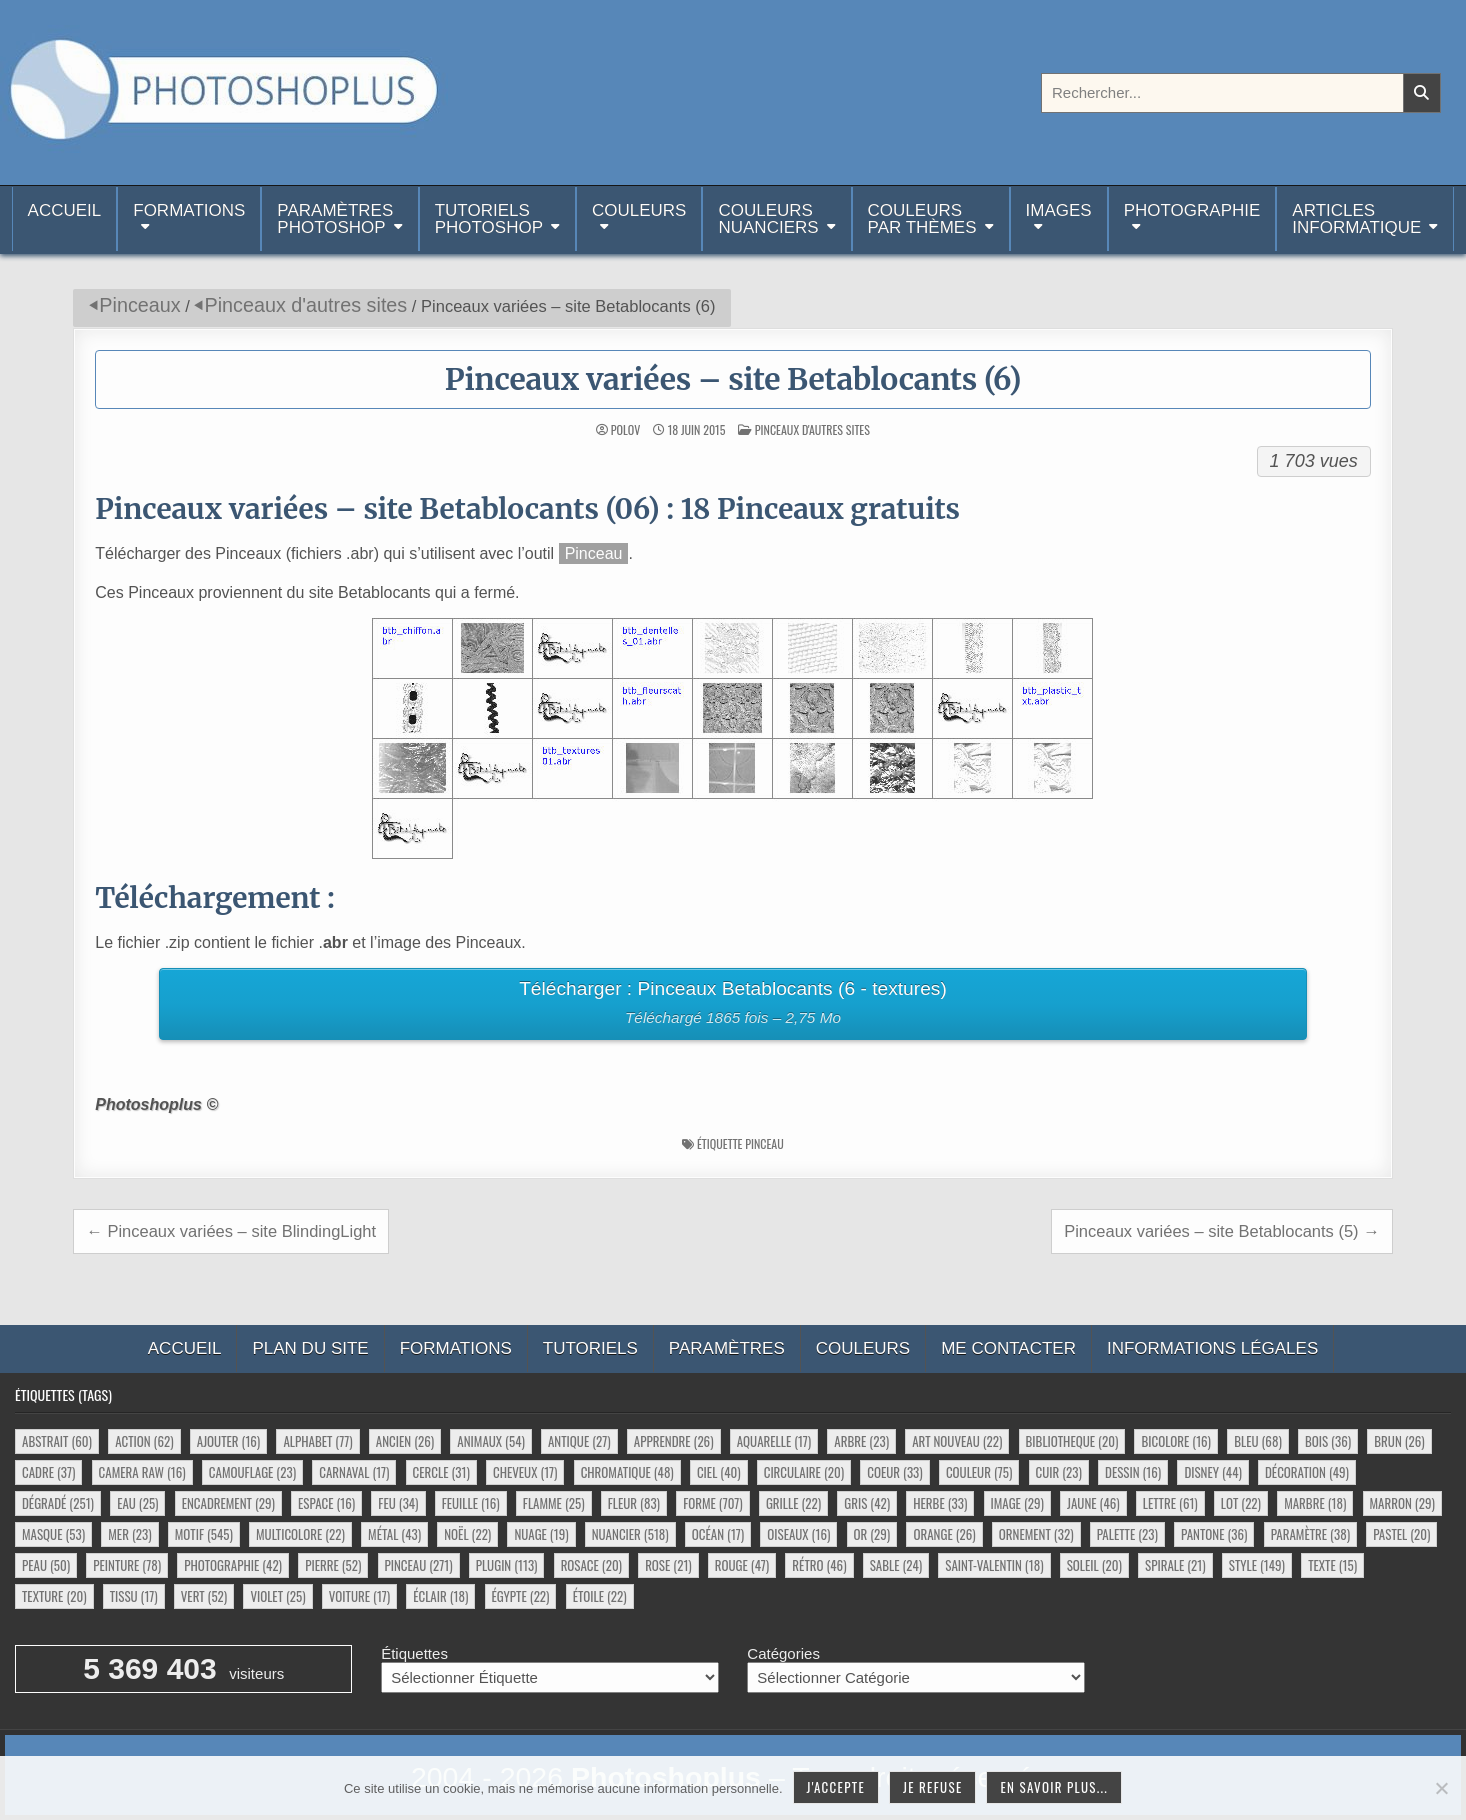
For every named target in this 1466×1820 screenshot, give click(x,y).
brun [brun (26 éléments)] (1399, 1441)
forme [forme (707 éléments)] (713, 1503)
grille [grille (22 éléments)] (793, 1503)
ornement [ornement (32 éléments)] (1036, 1534)
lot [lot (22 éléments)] (1241, 1503)
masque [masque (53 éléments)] (53, 1534)
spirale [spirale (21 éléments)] (1175, 1565)
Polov (625, 430)
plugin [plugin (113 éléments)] (507, 1565)
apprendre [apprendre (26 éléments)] (674, 1441)
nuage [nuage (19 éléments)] (541, 1534)
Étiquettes (414, 1653)
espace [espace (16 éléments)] (326, 1503)
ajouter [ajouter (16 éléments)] (228, 1441)
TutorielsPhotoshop (489, 219)
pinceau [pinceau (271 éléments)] (419, 1565)
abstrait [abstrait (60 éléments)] (57, 1441)
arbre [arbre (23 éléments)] (861, 1441)
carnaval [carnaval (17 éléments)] (354, 1472)
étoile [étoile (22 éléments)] (600, 1596)
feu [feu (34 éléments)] (398, 1503)
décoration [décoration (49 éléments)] (1307, 1472)
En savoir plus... (1054, 1787)
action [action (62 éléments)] (144, 1441)
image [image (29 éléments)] (1017, 1503)
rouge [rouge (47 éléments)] (742, 1565)
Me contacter (1008, 1348)
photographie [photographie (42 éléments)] (233, 1565)
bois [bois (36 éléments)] (1328, 1441)
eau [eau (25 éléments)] (137, 1503)
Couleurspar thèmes (922, 219)
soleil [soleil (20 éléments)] (1094, 1565)
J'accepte (836, 1787)
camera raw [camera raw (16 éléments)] (142, 1472)
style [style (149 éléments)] (1257, 1565)
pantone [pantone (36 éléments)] (1214, 1534)
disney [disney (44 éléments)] (1212, 1472)
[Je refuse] (1441, 1788)
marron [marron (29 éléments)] (1402, 1503)
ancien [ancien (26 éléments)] (405, 1441)
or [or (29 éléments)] (872, 1534)
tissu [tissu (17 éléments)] (134, 1596)
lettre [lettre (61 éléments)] (1170, 1503)
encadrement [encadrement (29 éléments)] (228, 1503)
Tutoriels (590, 1348)
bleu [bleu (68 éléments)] (1258, 1441)
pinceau (764, 1143)
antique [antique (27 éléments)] (579, 1441)
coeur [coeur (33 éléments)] (894, 1472)
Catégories (783, 1653)
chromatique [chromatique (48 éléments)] (627, 1472)
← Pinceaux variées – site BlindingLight (231, 1231)
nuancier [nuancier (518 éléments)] (630, 1534)
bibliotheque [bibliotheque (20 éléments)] (1072, 1441)
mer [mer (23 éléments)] (129, 1534)
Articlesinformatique (1356, 219)
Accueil (65, 219)
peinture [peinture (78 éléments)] (127, 1565)
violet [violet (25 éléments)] (277, 1596)
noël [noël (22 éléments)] (467, 1534)
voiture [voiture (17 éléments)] (359, 1596)
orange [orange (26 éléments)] (944, 1534)
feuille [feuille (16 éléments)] (471, 1503)
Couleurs (639, 210)
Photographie (1192, 210)
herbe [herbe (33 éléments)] (940, 1503)
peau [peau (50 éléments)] (46, 1565)
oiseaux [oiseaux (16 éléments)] (798, 1534)
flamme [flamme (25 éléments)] (554, 1503)
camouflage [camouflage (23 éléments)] (252, 1472)
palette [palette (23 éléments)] (1127, 1534)
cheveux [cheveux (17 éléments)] (525, 1472)
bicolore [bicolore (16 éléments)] (1176, 1441)
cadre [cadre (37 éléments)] (48, 1472)
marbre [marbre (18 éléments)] (1315, 1503)
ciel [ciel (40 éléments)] (719, 1472)
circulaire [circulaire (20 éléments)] (804, 1472)
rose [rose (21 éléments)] (668, 1565)
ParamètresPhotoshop (335, 219)
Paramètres (727, 1348)
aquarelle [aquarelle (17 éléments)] (774, 1441)
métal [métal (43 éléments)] (394, 1534)
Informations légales (1212, 1348)
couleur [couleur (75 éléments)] (979, 1472)
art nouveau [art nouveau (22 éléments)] (957, 1441)
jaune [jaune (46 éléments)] (1093, 1503)
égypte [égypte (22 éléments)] (521, 1596)
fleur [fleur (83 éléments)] (634, 1503)
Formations (189, 210)
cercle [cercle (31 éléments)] (441, 1472)
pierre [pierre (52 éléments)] (333, 1565)
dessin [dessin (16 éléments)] (1133, 1472)
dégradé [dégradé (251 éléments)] (58, 1503)
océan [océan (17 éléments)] (718, 1534)
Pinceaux (139, 305)
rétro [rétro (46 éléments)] (819, 1565)
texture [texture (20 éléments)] (54, 1596)
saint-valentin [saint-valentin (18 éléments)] (994, 1565)
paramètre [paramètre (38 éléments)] (1310, 1534)
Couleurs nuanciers (768, 219)
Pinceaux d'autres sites (305, 305)
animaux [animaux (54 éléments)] (490, 1441)
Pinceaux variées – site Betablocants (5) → (1222, 1231)
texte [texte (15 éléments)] (1332, 1565)
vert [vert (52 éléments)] (204, 1596)
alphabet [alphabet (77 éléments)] (317, 1441)
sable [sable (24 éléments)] (896, 1565)
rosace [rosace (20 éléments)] (591, 1565)
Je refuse (933, 1787)
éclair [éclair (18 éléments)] (440, 1596)
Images (1059, 210)
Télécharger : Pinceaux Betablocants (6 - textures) (733, 1005)
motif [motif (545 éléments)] (204, 1534)
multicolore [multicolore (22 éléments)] (300, 1534)
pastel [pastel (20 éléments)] (1401, 1534)
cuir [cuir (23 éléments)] (1059, 1472)
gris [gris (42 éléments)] (867, 1503)
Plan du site (310, 1348)
